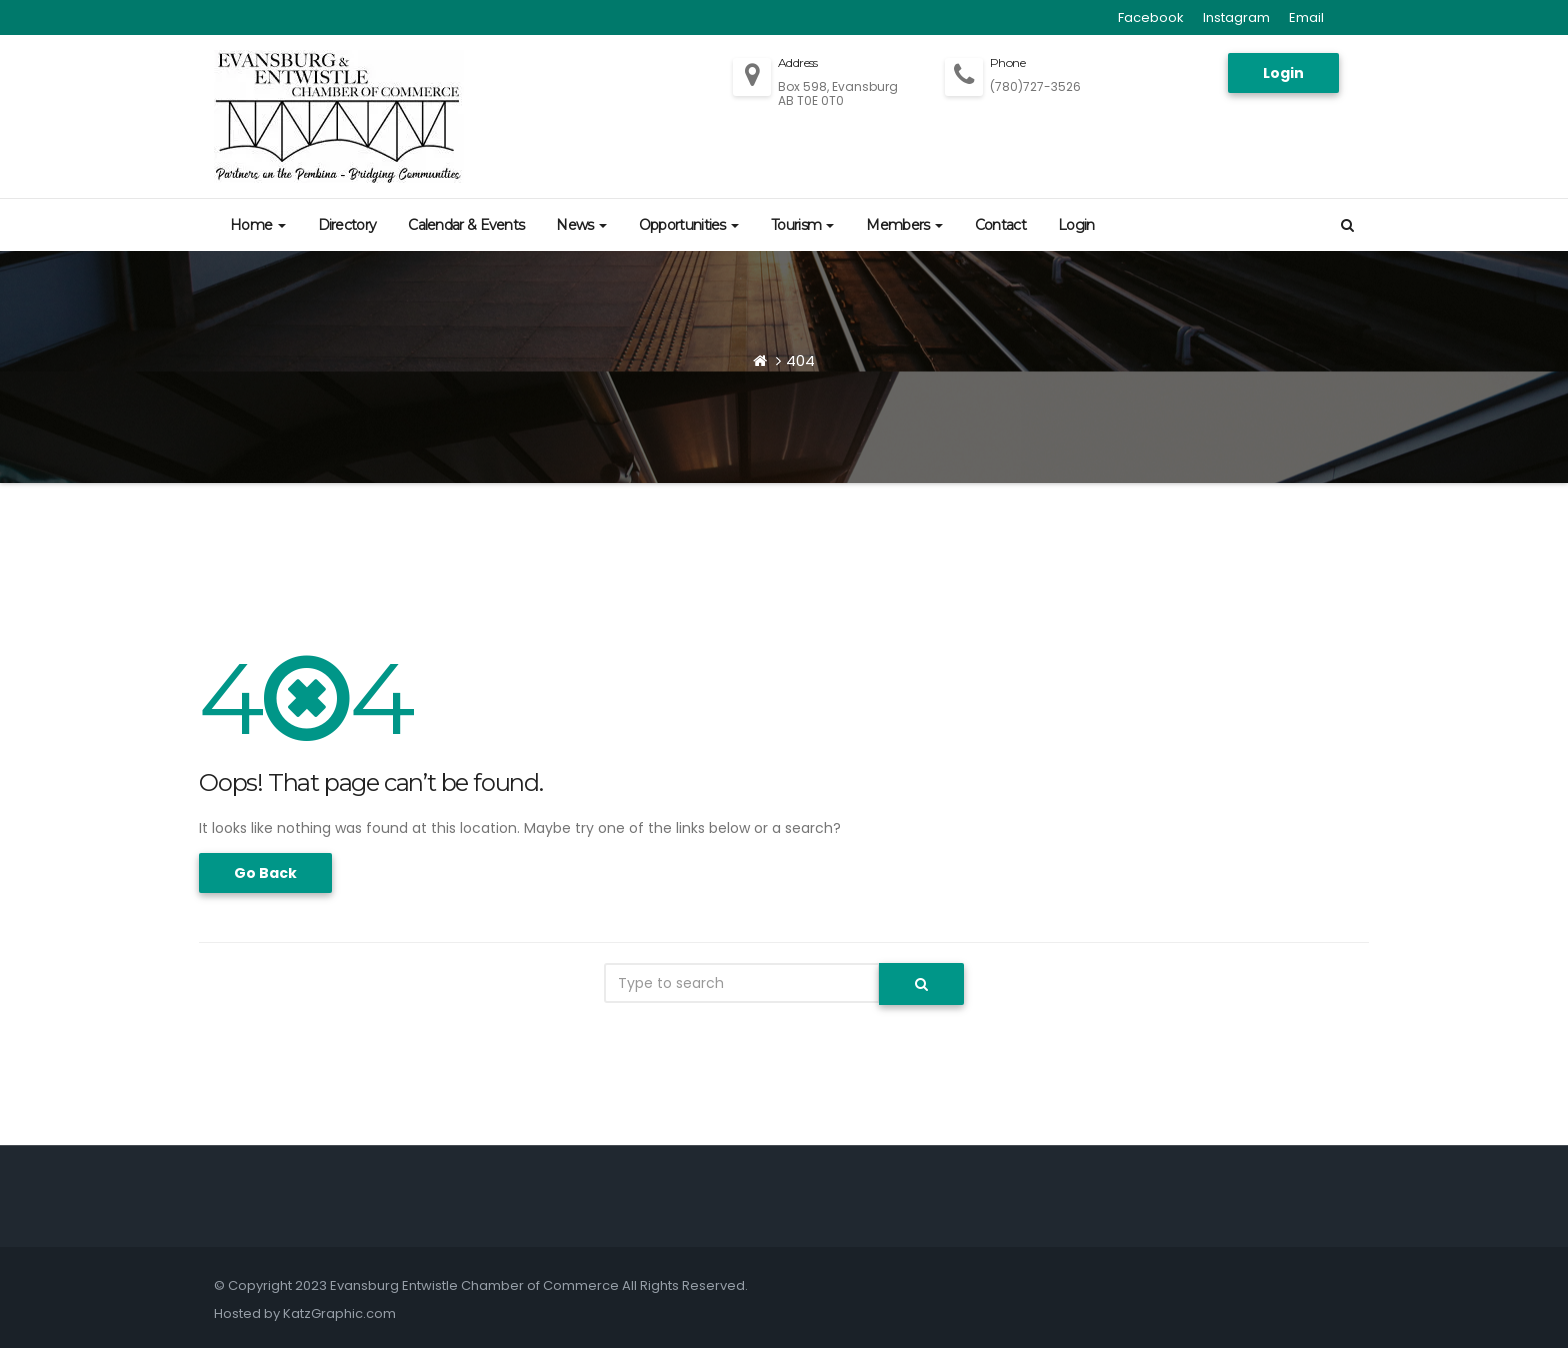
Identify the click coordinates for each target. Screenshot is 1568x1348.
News (581, 225)
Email (1306, 17)
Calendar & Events (466, 225)
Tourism (802, 225)
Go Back (265, 873)
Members (904, 225)
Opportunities (689, 225)
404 (800, 360)
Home (258, 225)
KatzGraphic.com (339, 1313)
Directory (347, 225)
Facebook (1151, 17)
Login (1283, 73)
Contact (1000, 225)
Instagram (1236, 17)
